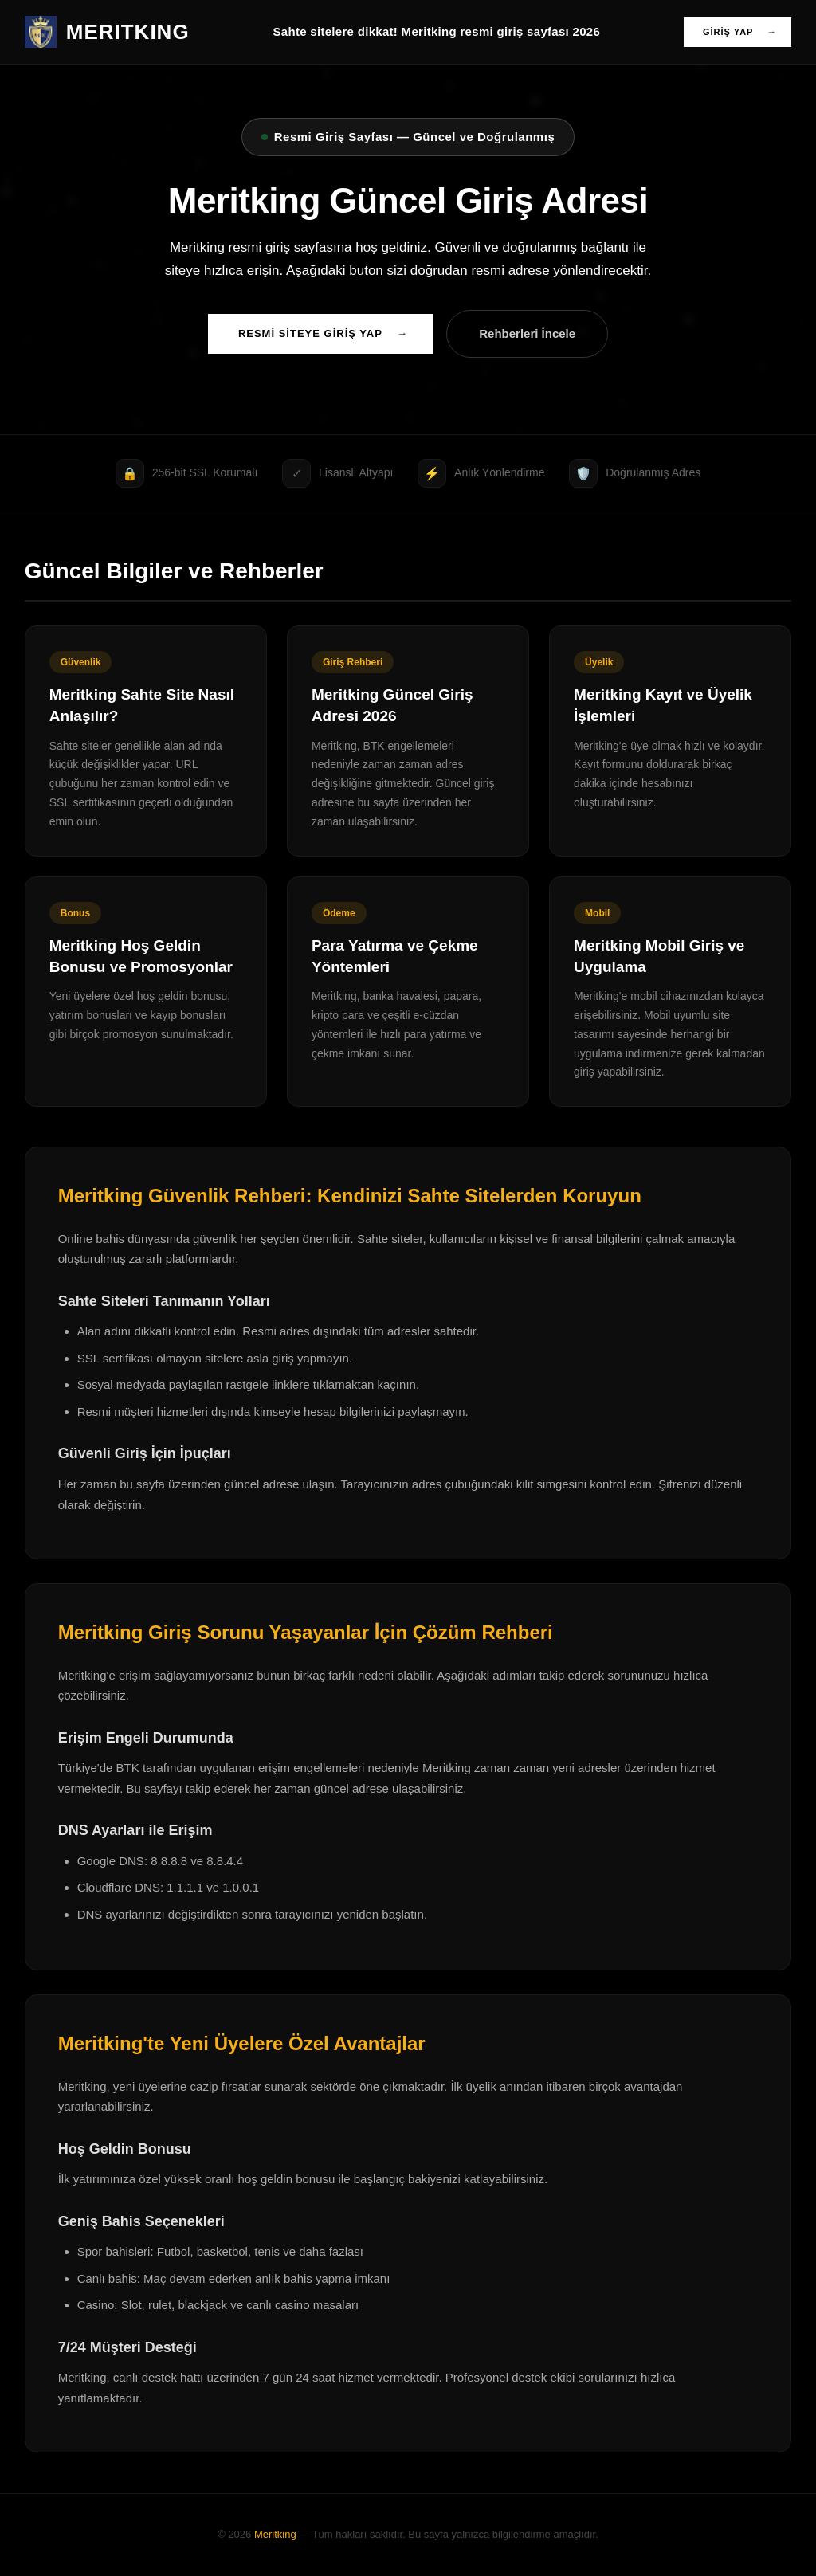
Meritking (275, 2534)
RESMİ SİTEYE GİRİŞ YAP (323, 334)
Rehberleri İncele (527, 333)
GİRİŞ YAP (740, 32)
